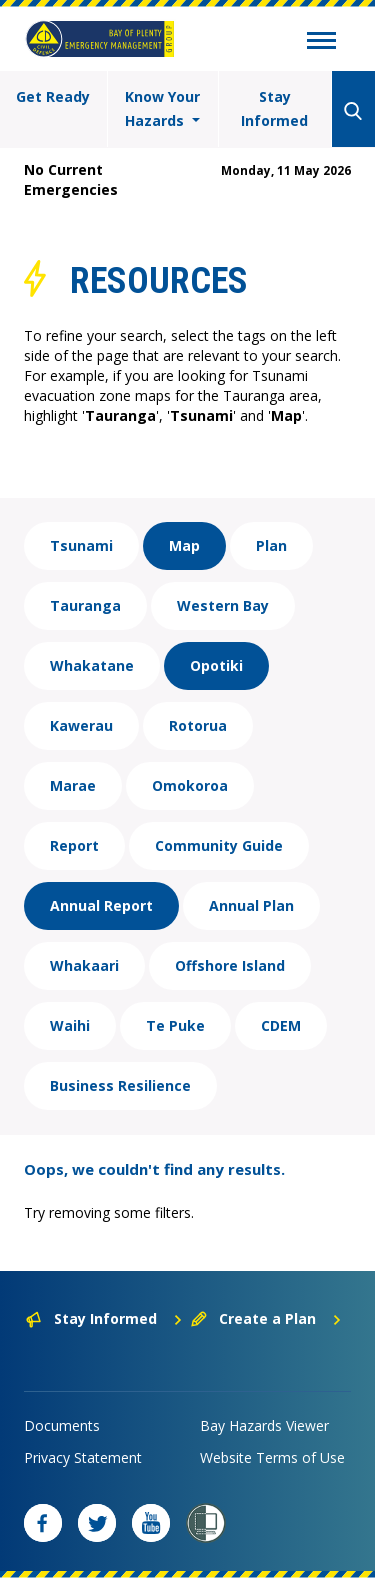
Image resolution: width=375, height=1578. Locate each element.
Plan (271, 545)
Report (74, 845)
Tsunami (81, 545)
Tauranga (85, 605)
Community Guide (219, 845)
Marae (73, 785)
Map (184, 545)
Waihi (70, 1025)
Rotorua (198, 725)
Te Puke (175, 1025)
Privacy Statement (83, 1457)
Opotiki (216, 665)
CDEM (281, 1025)
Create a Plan (266, 1318)
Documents (62, 1425)
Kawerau (81, 725)
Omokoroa (190, 785)
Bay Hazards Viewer (264, 1425)
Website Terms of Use (272, 1457)
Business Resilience (120, 1085)
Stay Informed (274, 108)
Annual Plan (251, 905)
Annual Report (101, 905)
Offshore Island (230, 965)
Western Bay (223, 605)
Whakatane (92, 665)
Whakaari (84, 965)
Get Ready (53, 96)
